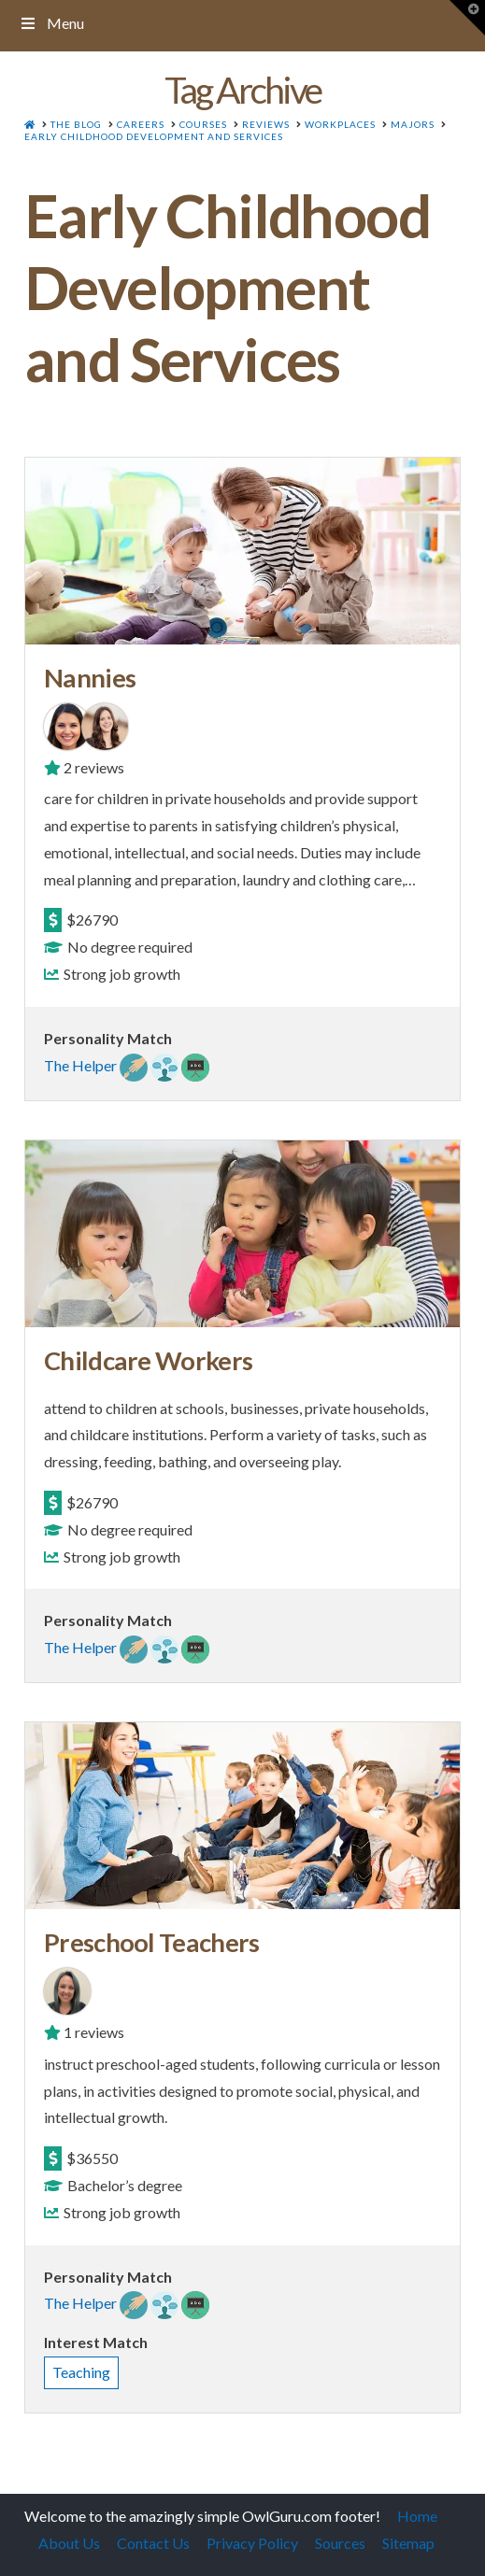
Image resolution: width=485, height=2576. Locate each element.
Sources (340, 2543)
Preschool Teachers (152, 1942)
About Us (69, 2543)
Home (417, 2516)
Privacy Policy (252, 2543)
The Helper (80, 1065)
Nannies (90, 677)
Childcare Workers (148, 1360)
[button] (467, 17)
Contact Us (153, 2543)
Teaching (81, 2372)
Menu (51, 23)
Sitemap (408, 2543)
